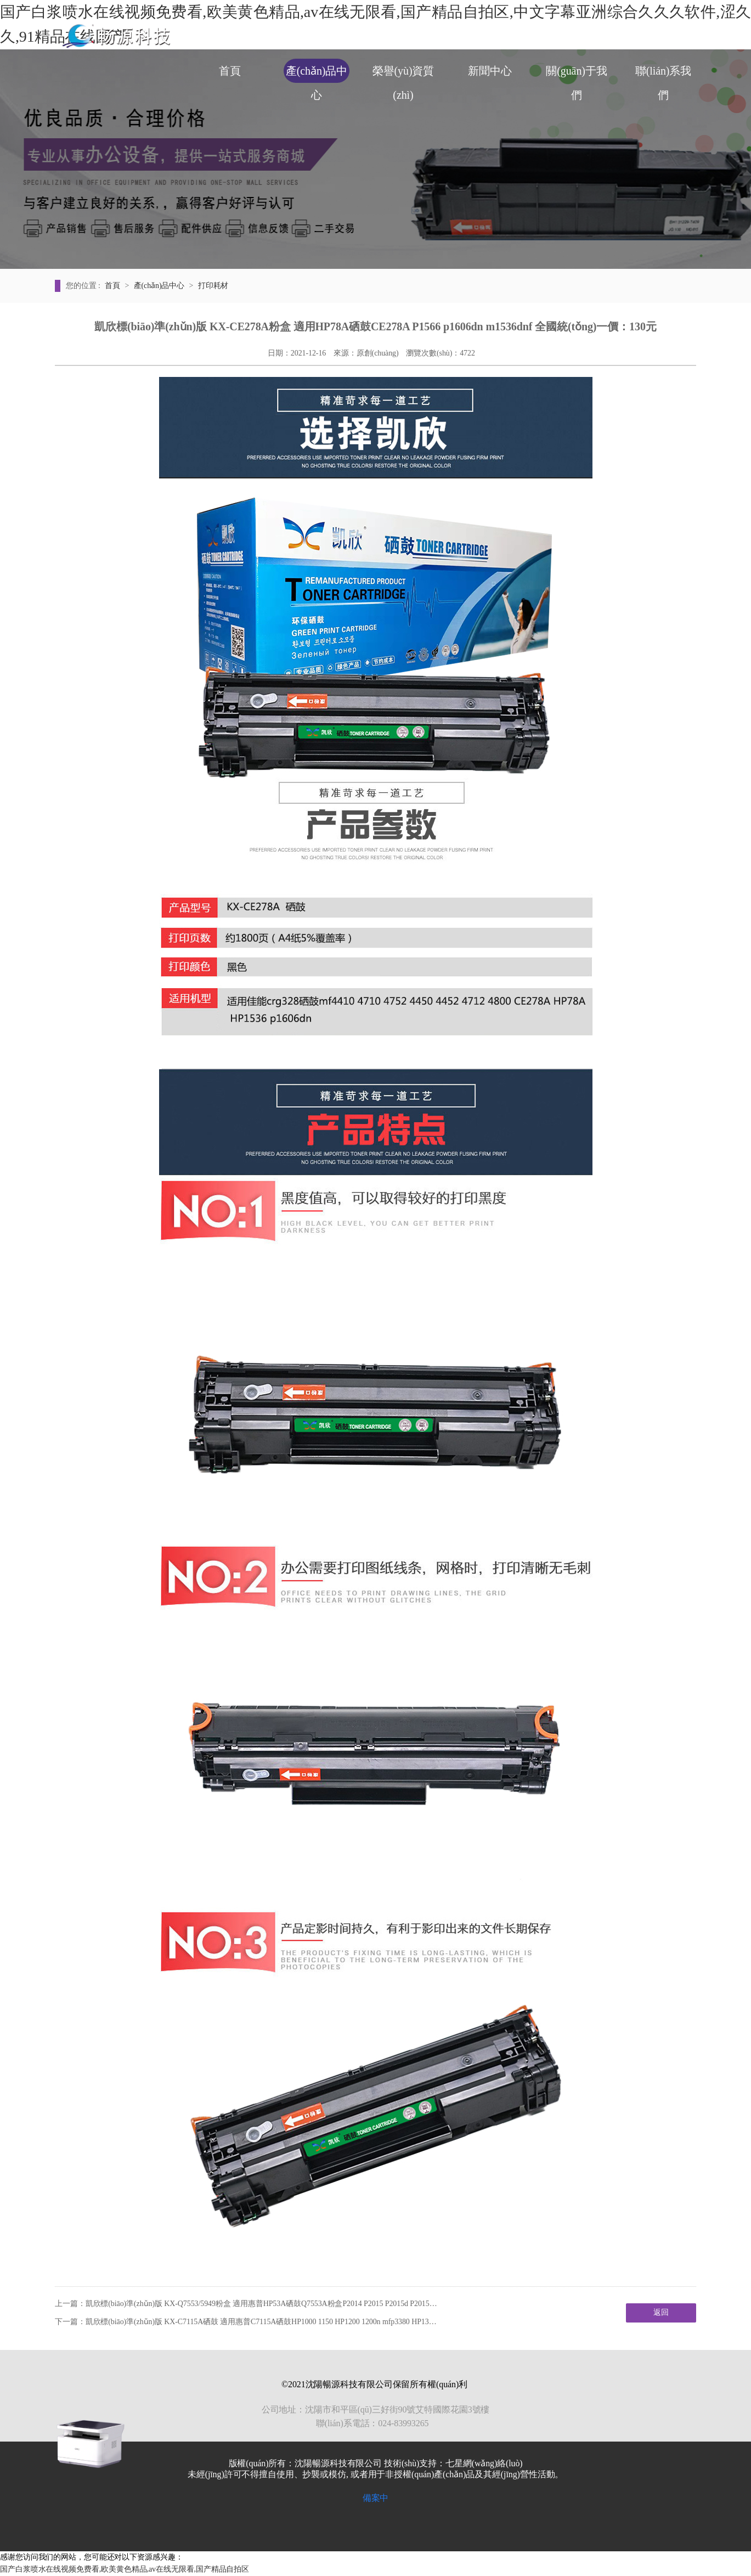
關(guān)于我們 (576, 74)
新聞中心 (490, 71)
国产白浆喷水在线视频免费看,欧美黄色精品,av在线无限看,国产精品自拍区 (124, 2569)
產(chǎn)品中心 (316, 74)
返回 (661, 2312)
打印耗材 (213, 285)
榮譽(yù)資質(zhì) (403, 74)
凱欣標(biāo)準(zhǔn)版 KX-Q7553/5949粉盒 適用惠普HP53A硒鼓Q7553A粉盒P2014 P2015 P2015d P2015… (261, 2303)
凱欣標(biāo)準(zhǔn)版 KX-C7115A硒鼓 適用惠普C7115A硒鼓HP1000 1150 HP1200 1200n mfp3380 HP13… (261, 2322)
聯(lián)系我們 (663, 74)
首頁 (230, 71)
